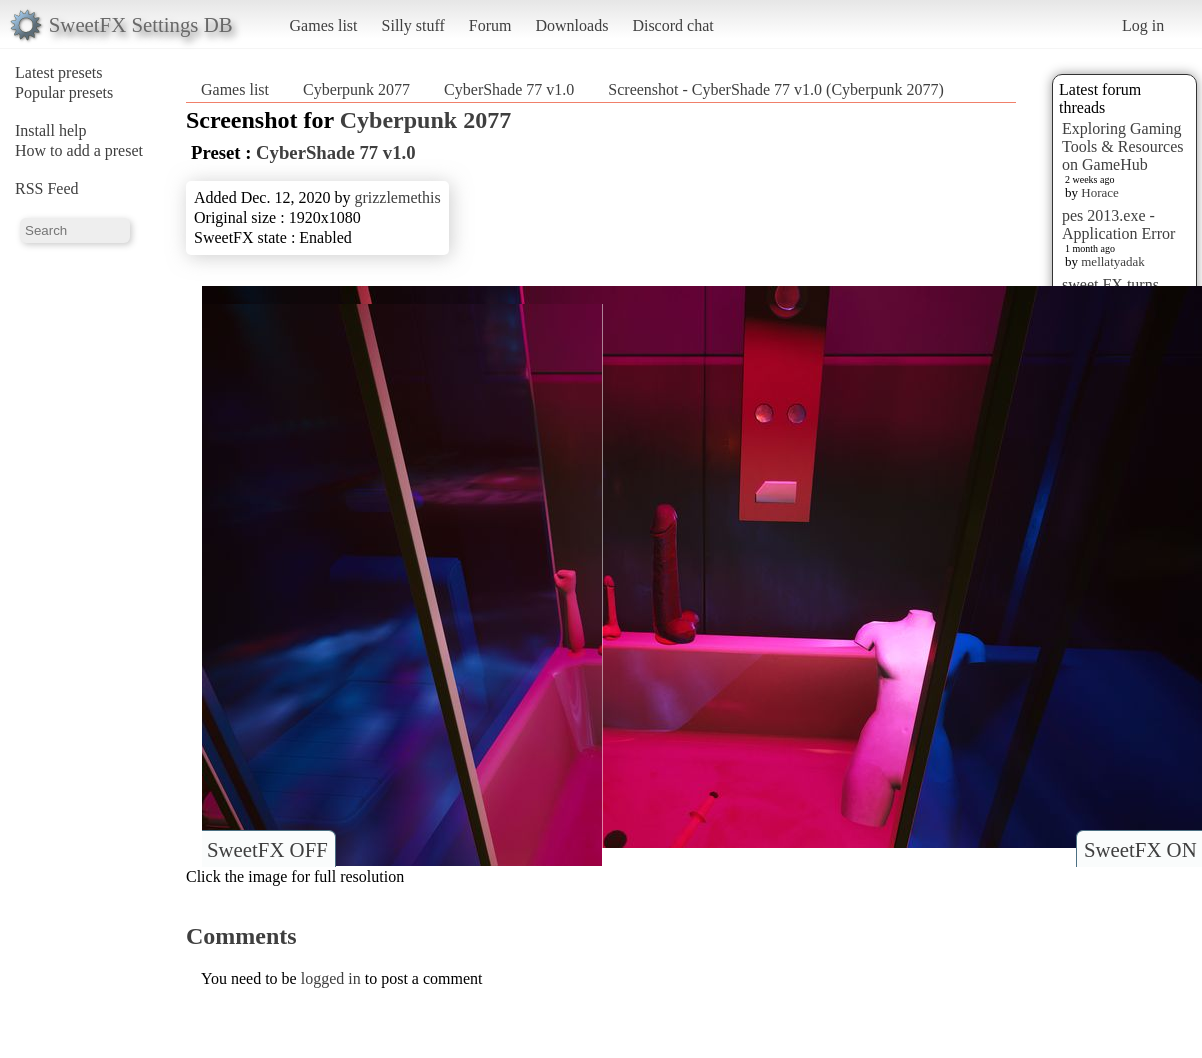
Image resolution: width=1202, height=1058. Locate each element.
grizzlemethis (397, 197)
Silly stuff (413, 25)
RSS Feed (47, 188)
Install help (51, 130)
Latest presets (59, 72)
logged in (331, 978)
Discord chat (672, 25)
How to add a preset (79, 150)
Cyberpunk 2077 (356, 89)
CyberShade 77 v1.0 (509, 89)
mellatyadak (1113, 261)
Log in (1143, 25)
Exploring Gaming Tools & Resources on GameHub (1123, 146)
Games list (324, 25)
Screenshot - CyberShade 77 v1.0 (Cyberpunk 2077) (776, 89)
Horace (1100, 192)
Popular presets (64, 92)
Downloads (571, 25)
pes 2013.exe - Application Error (1118, 224)
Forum (490, 25)
